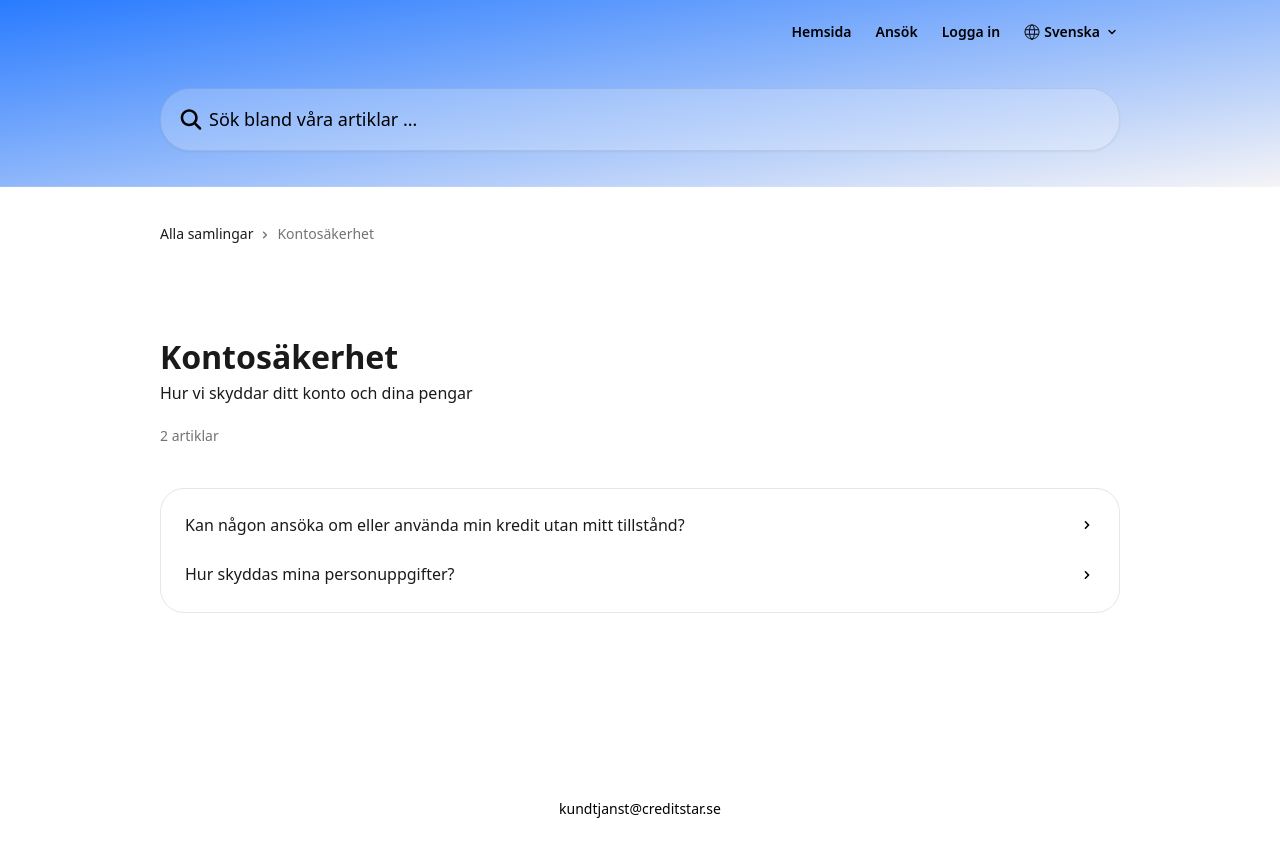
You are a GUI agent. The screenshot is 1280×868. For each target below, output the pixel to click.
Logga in (971, 32)
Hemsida (821, 32)
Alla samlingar (206, 233)
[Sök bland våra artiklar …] (640, 119)
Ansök (897, 32)
